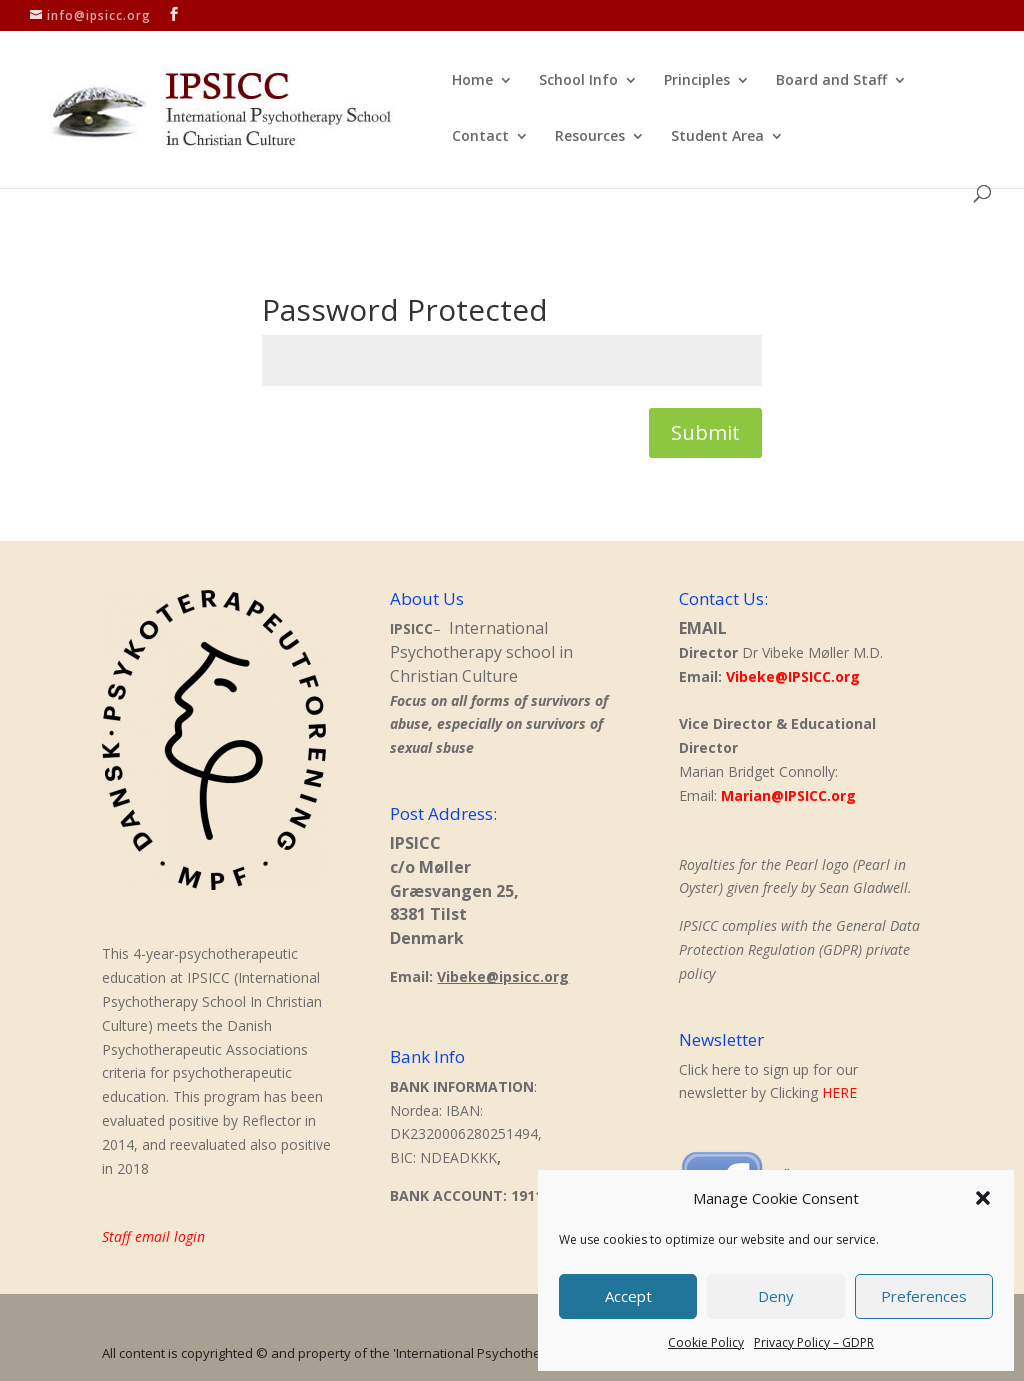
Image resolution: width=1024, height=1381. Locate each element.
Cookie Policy (706, 1342)
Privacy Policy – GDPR (814, 1342)
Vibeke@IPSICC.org (793, 676)
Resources (590, 137)
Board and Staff (831, 81)
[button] (983, 1198)
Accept (628, 1296)
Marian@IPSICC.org (788, 795)
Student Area (717, 137)
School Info (578, 81)
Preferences (924, 1296)
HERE (839, 1092)
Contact (480, 137)
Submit (705, 432)
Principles (697, 81)
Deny (776, 1296)
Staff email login (153, 1236)
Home (472, 81)
